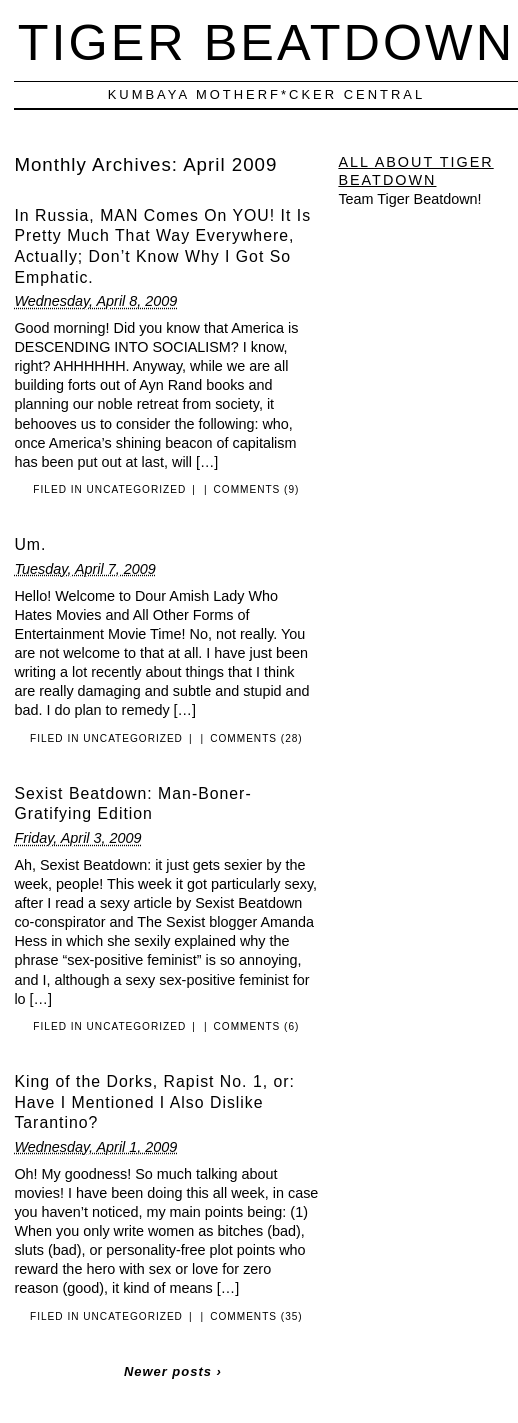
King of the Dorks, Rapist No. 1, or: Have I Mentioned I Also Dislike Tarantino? (154, 1102)
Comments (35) (256, 1316)
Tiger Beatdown (266, 42)
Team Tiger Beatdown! (409, 199)
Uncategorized (137, 489)
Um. (30, 544)
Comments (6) (257, 1026)
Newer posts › (173, 1371)
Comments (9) (257, 489)
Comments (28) (256, 738)
